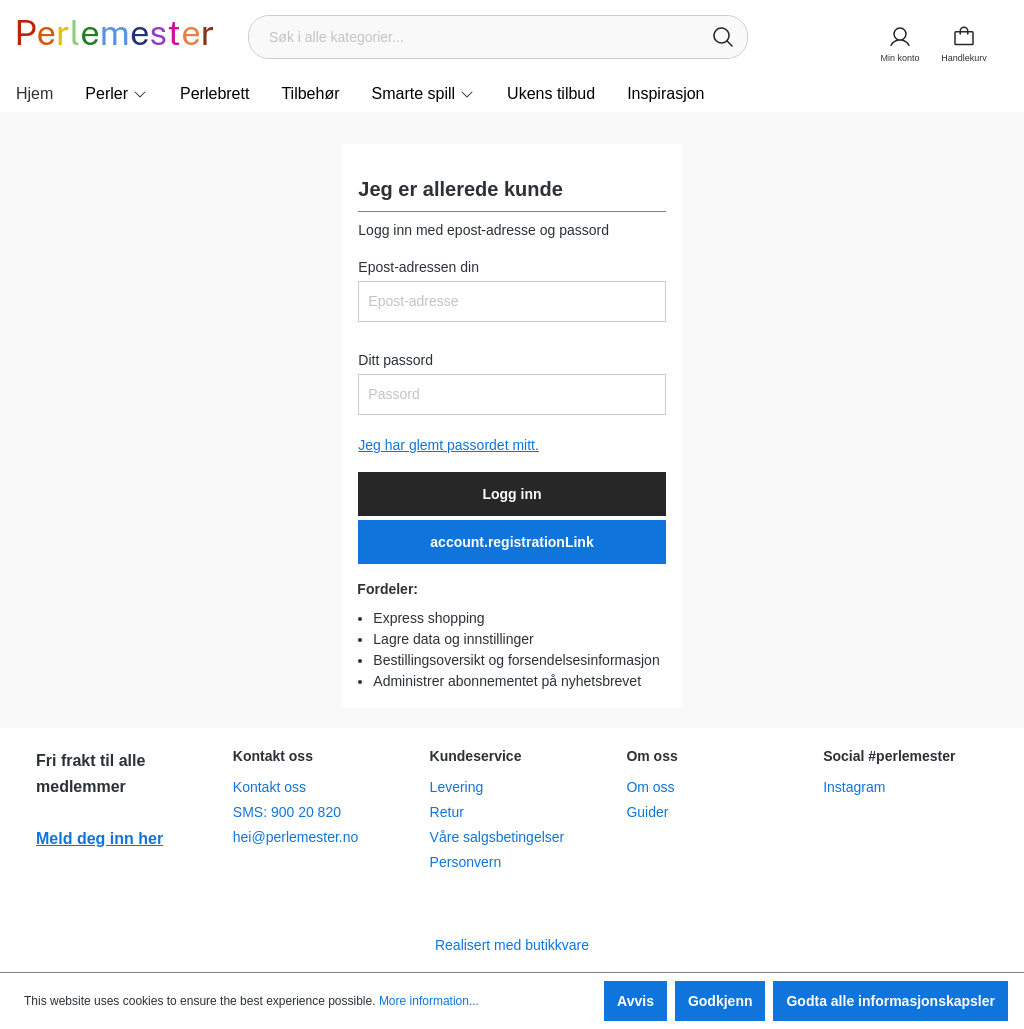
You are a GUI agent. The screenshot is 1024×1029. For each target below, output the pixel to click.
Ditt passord (395, 360)
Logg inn (511, 494)
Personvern (466, 862)
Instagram (854, 787)
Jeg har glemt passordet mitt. (448, 445)
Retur (447, 812)
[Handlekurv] (970, 37)
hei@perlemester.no (296, 837)
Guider (647, 812)
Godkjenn (720, 1001)
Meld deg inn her (99, 838)
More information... (429, 1001)
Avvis (635, 1001)
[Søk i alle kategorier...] (474, 37)
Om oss (650, 787)
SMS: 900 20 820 (287, 812)
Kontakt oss (269, 787)
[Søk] (723, 37)
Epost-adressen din (418, 267)
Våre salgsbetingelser (497, 837)
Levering (457, 787)
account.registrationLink (511, 542)
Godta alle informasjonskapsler (890, 1001)
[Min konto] (900, 37)
